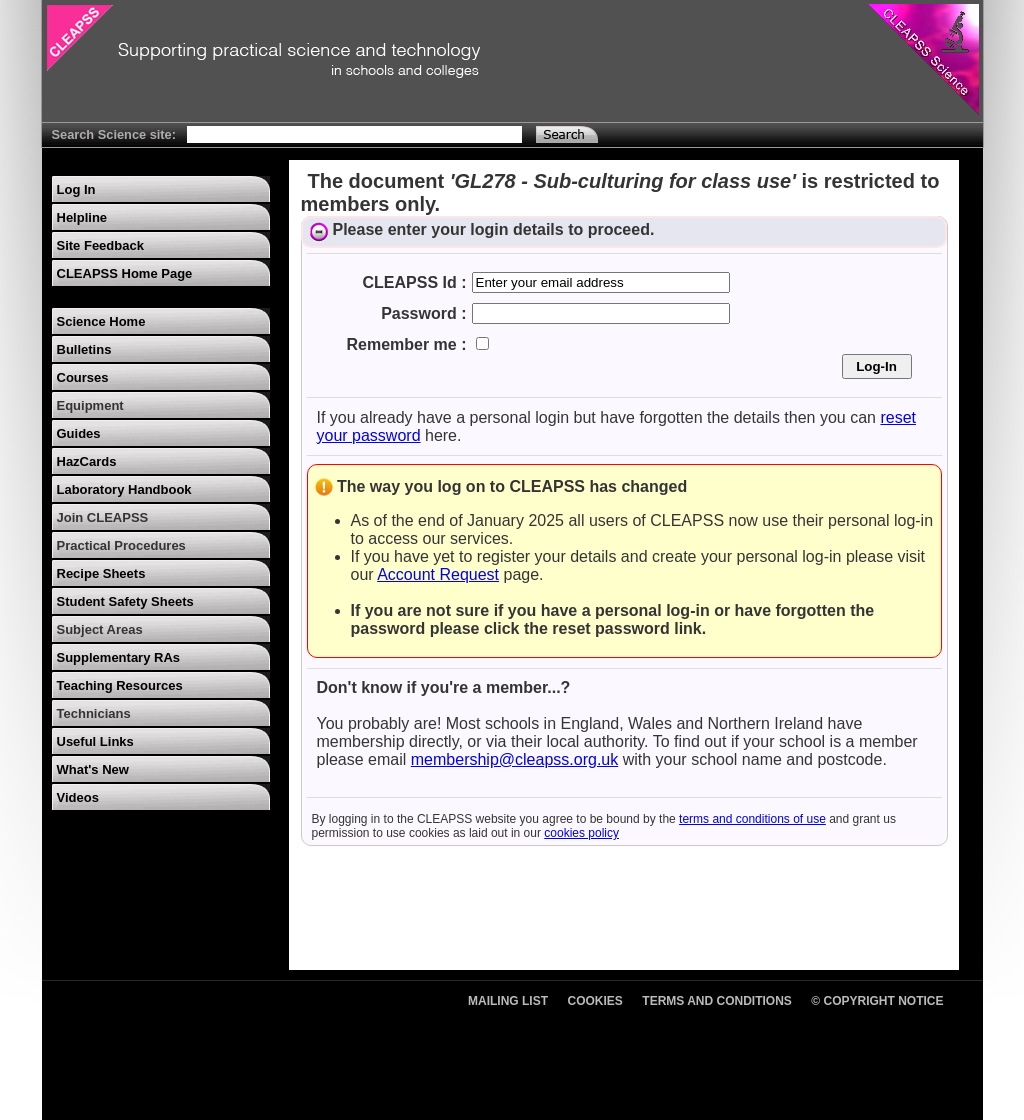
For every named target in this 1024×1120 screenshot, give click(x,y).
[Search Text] (354, 134)
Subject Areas (100, 629)
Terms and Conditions (717, 1001)
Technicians (94, 713)
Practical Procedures (121, 545)
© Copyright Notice (877, 1001)
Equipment (90, 405)
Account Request (438, 574)
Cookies (595, 1001)
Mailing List (508, 1001)
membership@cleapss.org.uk (514, 759)
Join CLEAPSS (103, 517)
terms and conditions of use (752, 819)
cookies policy (581, 833)
